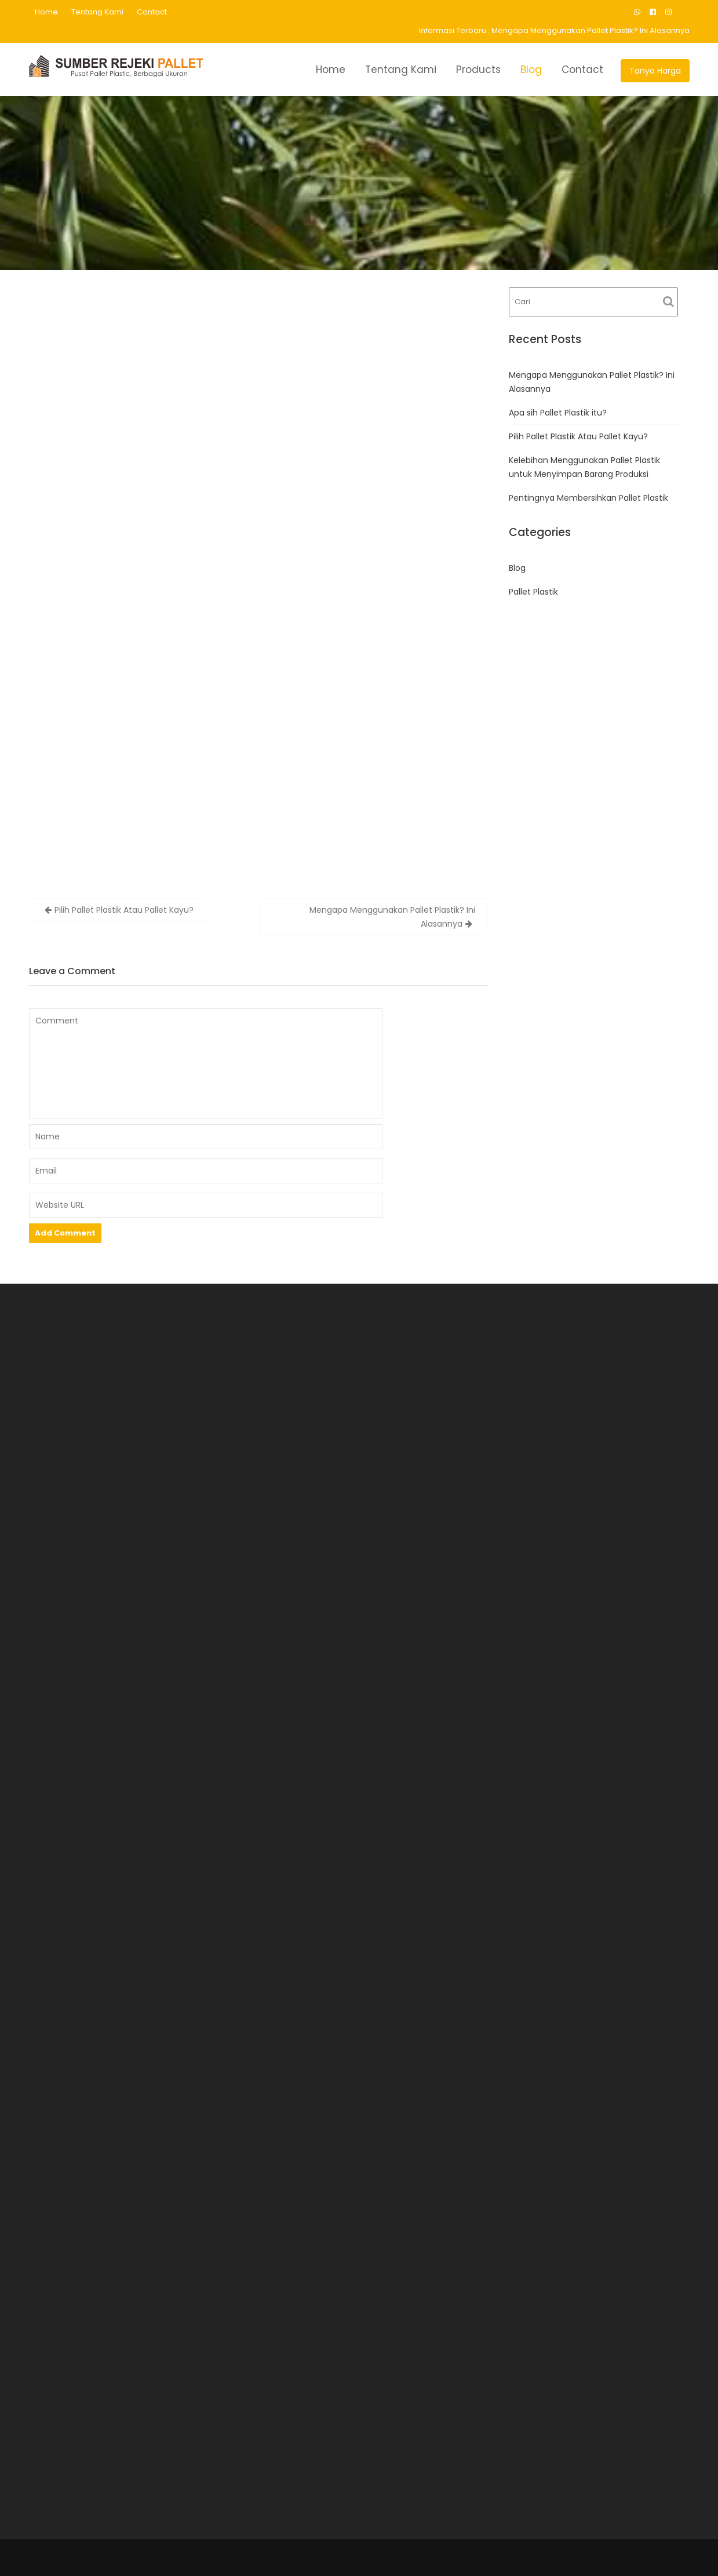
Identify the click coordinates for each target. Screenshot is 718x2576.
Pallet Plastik (533, 591)
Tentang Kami (97, 11)
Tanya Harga (655, 70)
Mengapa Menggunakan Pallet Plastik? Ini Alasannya (590, 30)
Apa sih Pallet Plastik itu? (558, 412)
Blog (531, 69)
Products (478, 69)
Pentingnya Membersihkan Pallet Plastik (588, 498)
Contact (152, 11)
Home (46, 11)
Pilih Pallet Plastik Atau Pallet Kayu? (124, 910)
